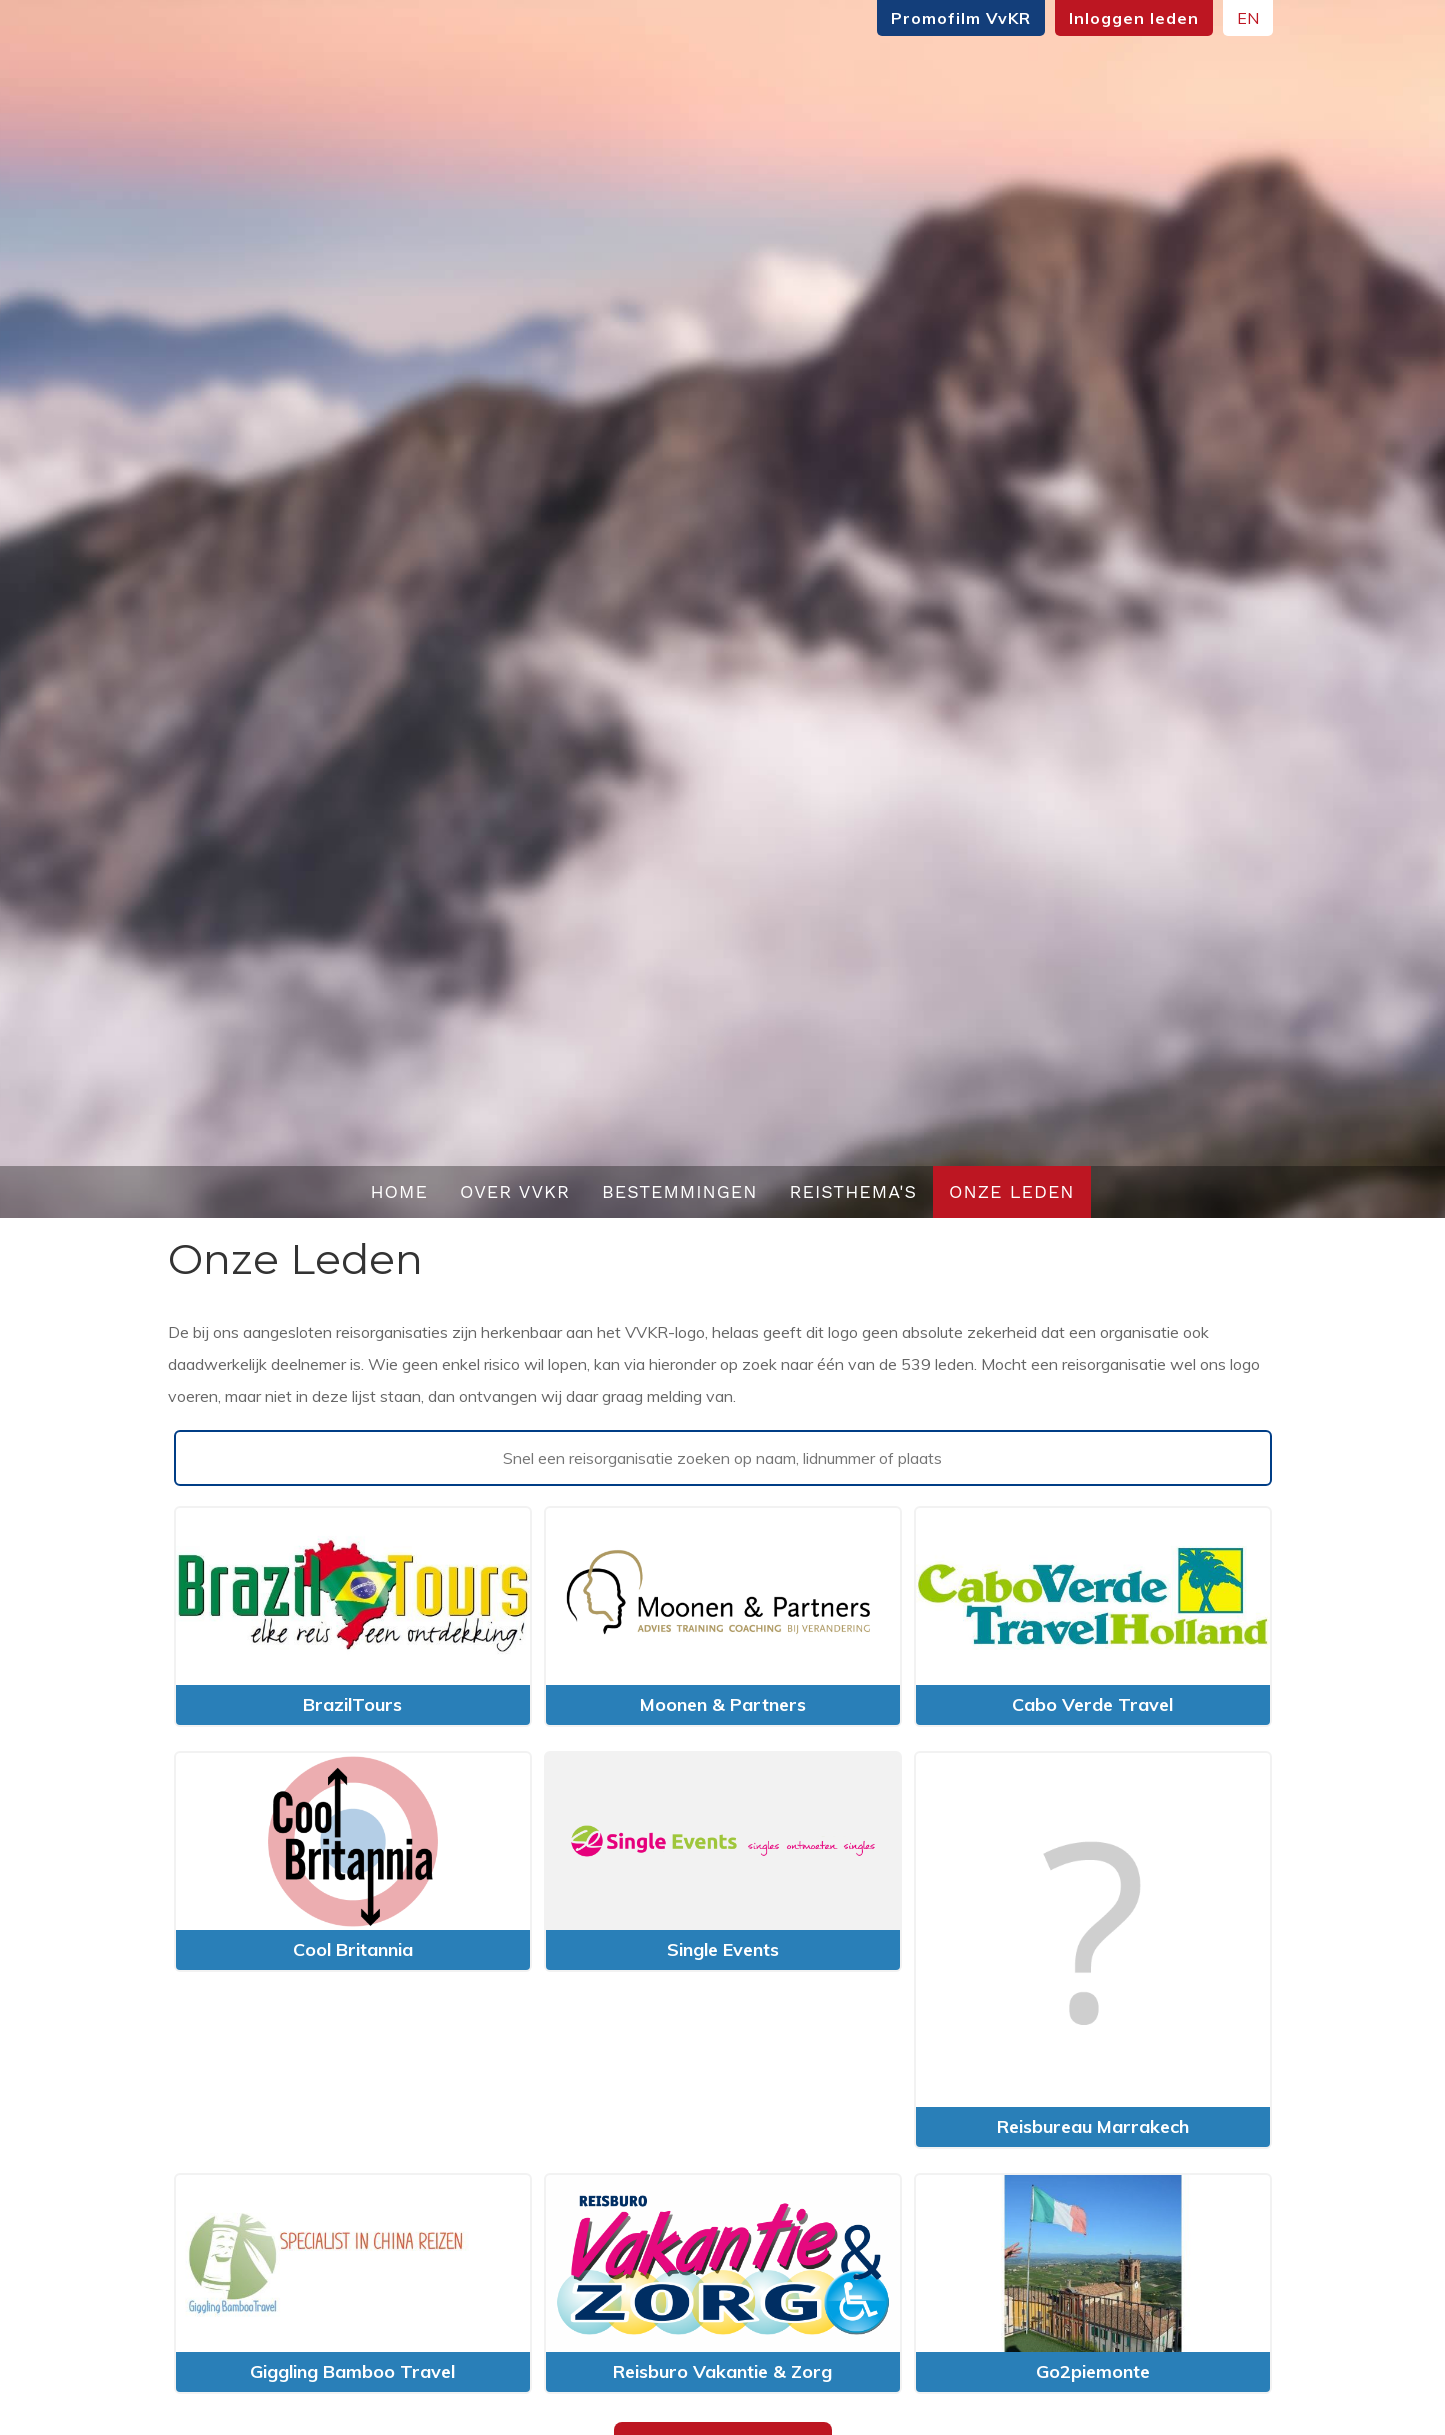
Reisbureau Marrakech (1093, 2126)
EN (1248, 18)
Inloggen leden (1134, 18)
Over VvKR (515, 1191)
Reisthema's (854, 1191)
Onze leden (1012, 1191)
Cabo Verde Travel (1092, 1704)
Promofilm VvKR (961, 18)
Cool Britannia (353, 1949)
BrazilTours (352, 1704)
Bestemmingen (680, 1191)
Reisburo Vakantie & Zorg (722, 2371)
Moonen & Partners (723, 1704)
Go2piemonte (1093, 2371)
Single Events (723, 1949)
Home (399, 1191)
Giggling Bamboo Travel (352, 2371)
